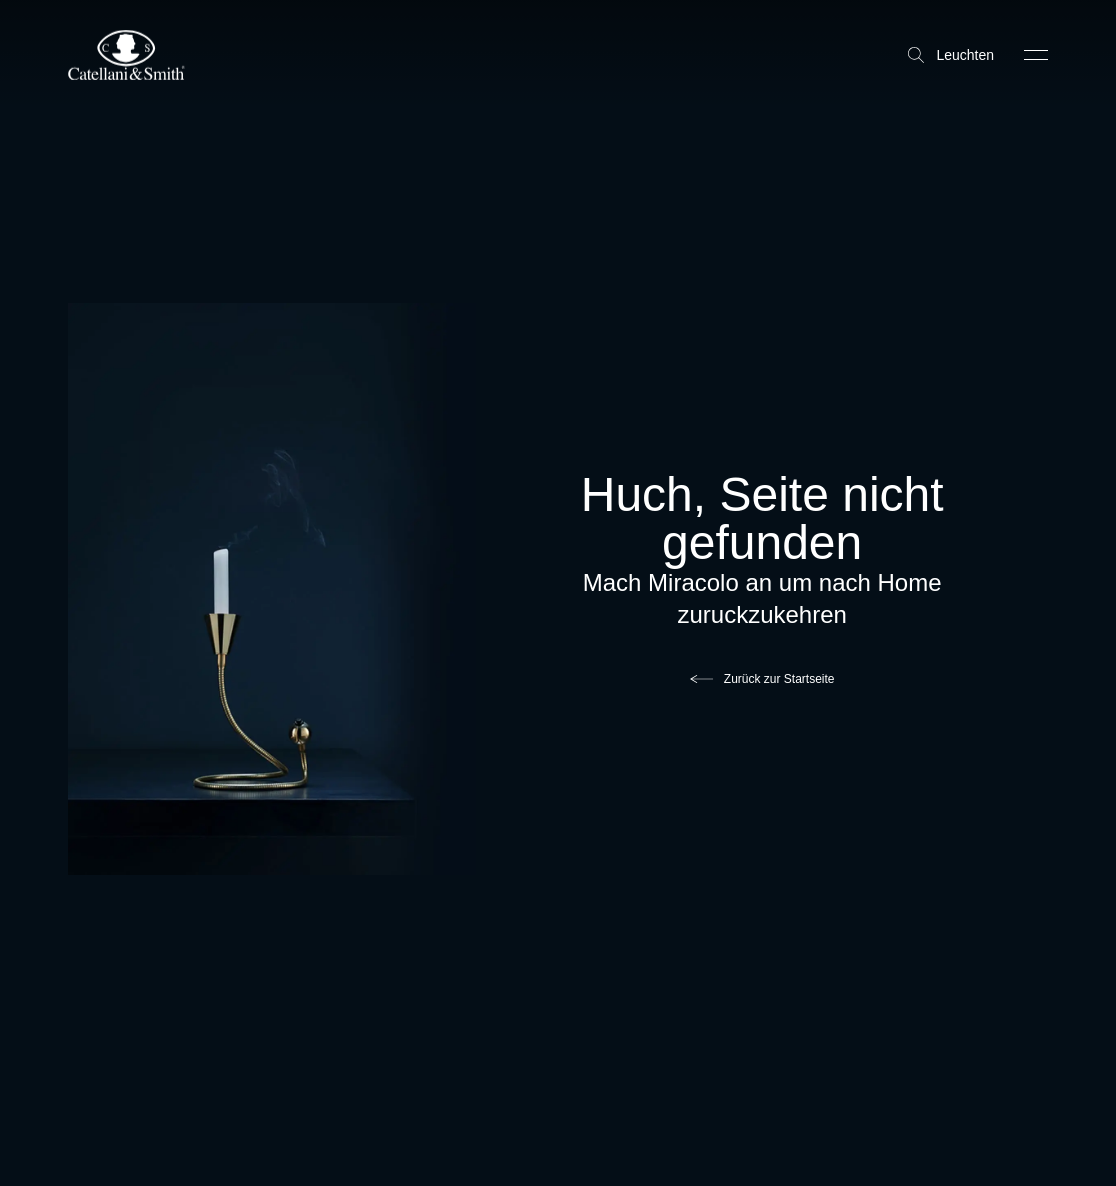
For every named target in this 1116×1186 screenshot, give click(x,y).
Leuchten (951, 55)
